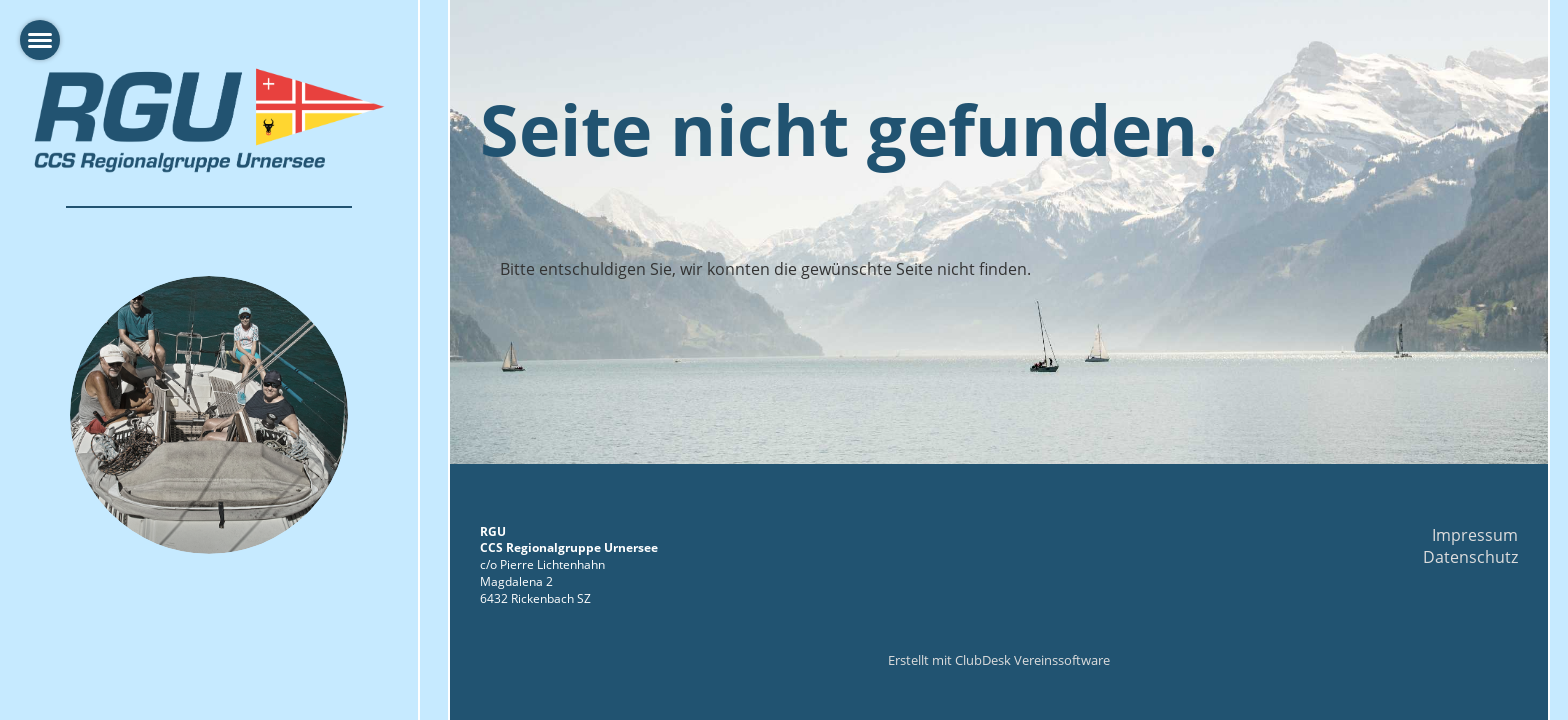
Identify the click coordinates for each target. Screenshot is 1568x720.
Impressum (1475, 535)
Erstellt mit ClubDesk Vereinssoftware (999, 660)
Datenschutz (1470, 557)
